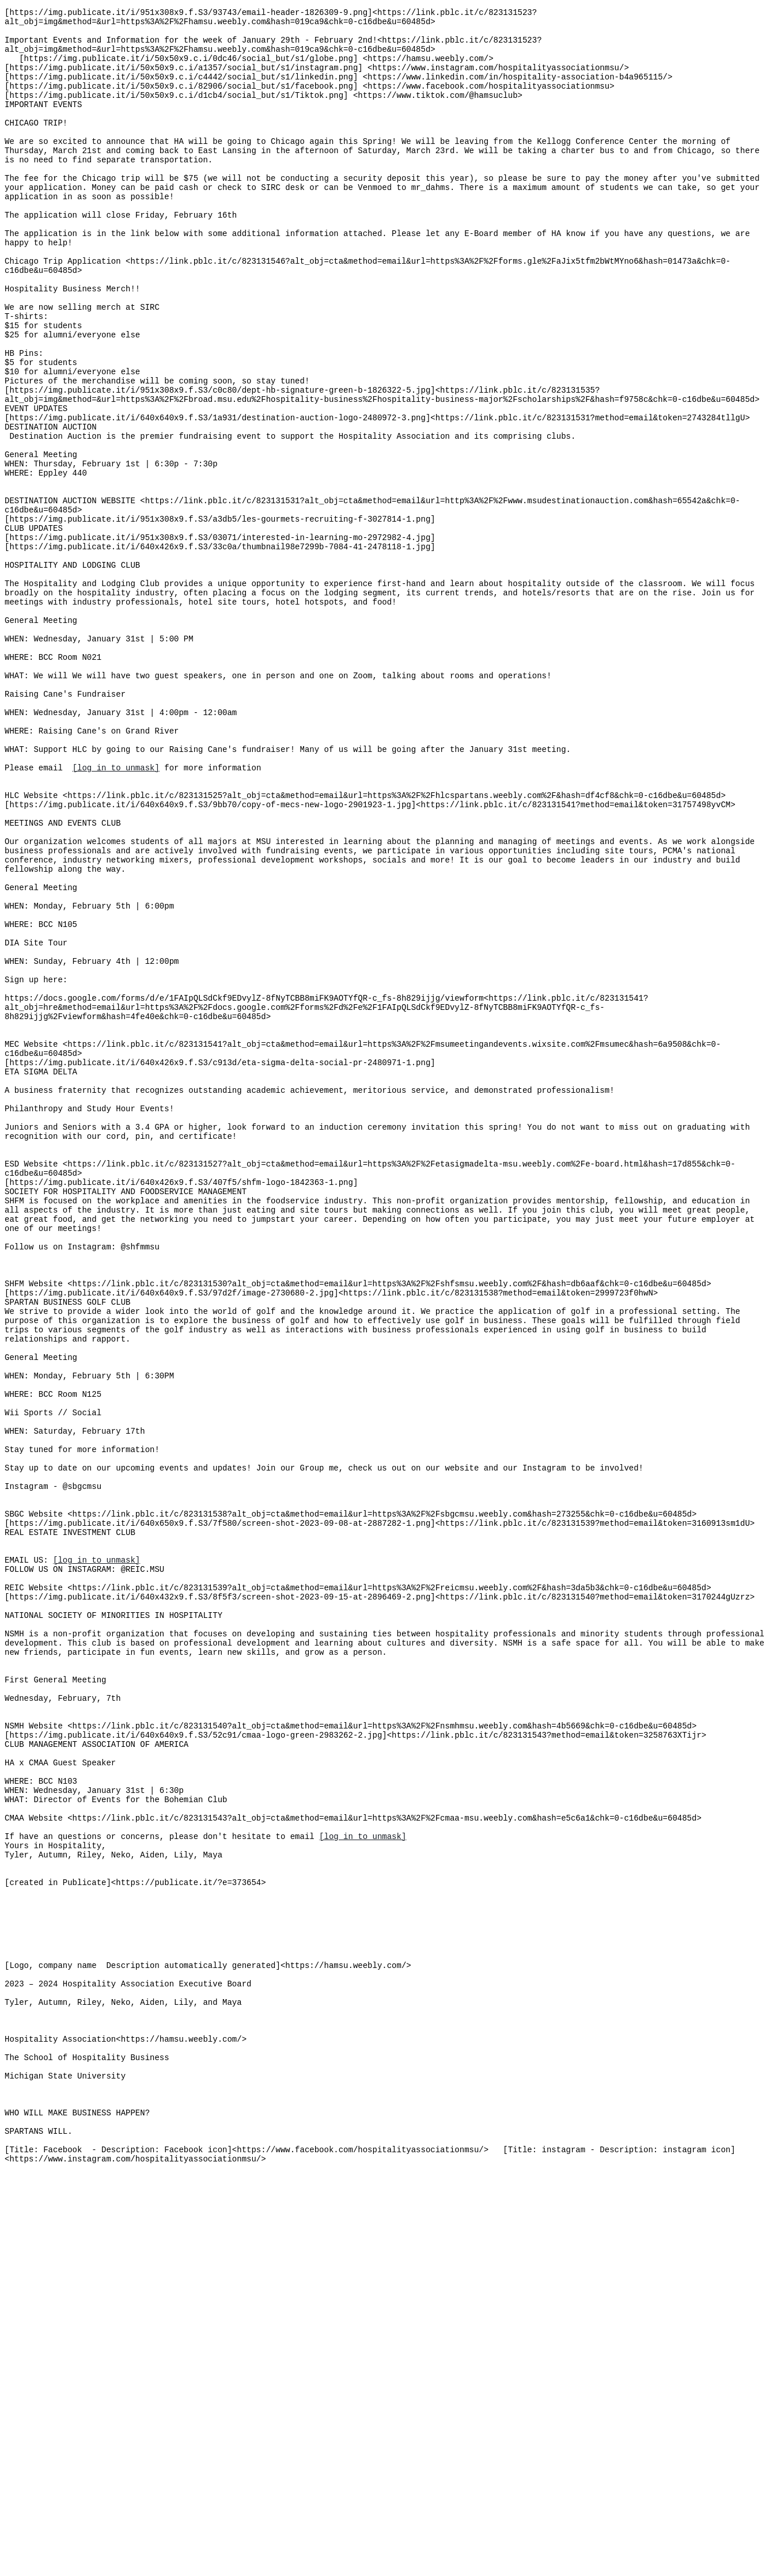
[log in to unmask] (116, 910)
